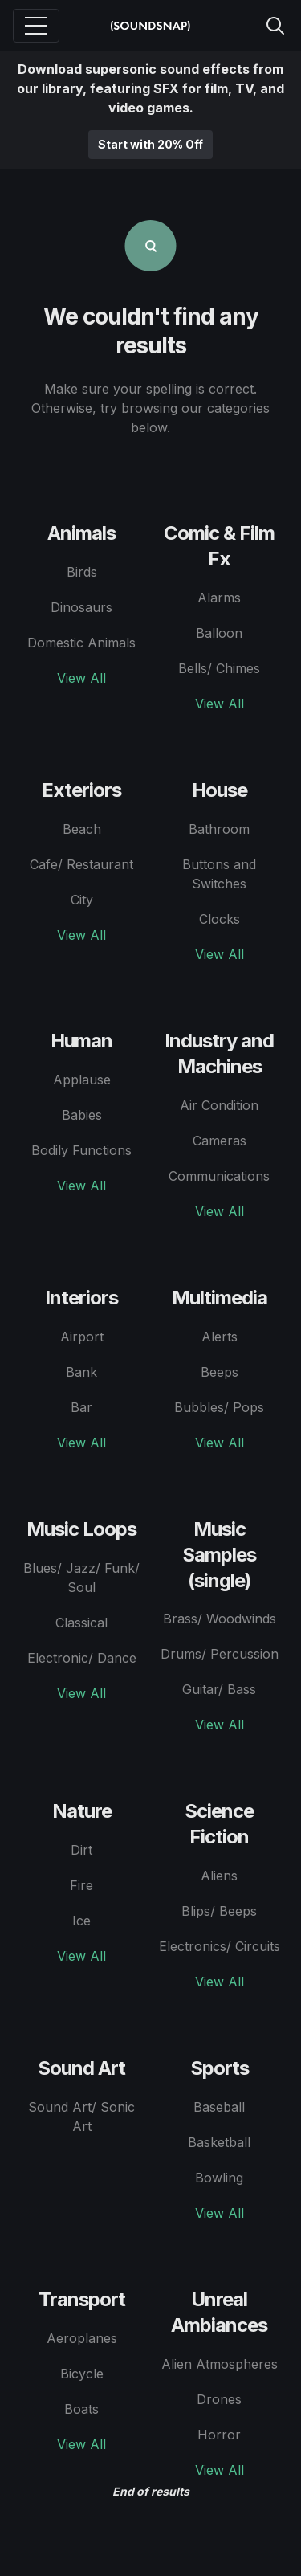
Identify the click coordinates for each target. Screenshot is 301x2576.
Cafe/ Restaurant (81, 864)
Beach (82, 829)
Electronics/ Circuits (219, 1946)
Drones (219, 2399)
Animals (81, 533)
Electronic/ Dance (81, 1658)
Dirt (81, 1850)
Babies (82, 1115)
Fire (81, 1885)
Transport (82, 2299)
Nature (82, 1811)
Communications (219, 1176)
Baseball (219, 2107)
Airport (82, 1337)
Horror (219, 2435)
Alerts (219, 1337)
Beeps (219, 1372)
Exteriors (81, 790)
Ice (81, 1921)
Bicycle (82, 2374)
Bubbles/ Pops (219, 1407)
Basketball (219, 2142)
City (82, 900)
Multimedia (219, 1297)
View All (81, 678)
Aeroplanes (82, 2338)
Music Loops (81, 1529)
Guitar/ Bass (219, 1689)
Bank (81, 1372)
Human (81, 1040)
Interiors (81, 1297)
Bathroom (219, 829)
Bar (81, 1407)
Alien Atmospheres (219, 2364)
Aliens (219, 1876)
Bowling (219, 2178)
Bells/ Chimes (219, 668)
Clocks (219, 919)
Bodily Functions (81, 1150)
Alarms (219, 598)
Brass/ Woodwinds (219, 1619)
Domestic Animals (81, 643)
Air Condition (219, 1105)
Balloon (219, 633)
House (219, 790)
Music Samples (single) (219, 1554)
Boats (81, 2409)
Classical (81, 1623)
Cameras (219, 1141)
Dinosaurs (81, 607)
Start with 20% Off (150, 144)
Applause (82, 1080)
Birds (82, 572)
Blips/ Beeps (219, 1911)
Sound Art (81, 2068)
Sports (219, 2068)
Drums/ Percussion (220, 1654)
